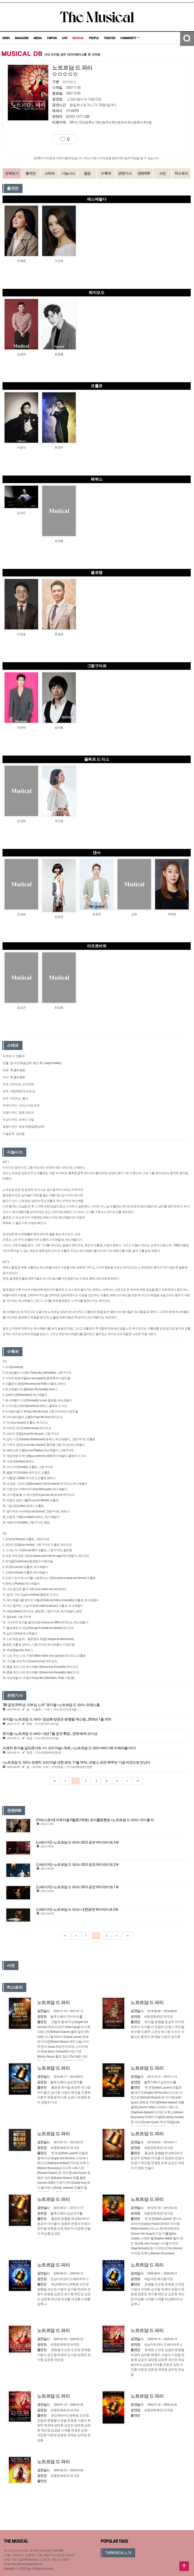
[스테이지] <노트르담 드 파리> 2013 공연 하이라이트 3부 (77, 1842)
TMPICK (52, 38)
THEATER (109, 38)
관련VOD (143, 173)
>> (137, 1781)
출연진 (31, 173)
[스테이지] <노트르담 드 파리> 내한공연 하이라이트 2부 (77, 1909)
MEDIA (38, 38)
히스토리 (181, 173)
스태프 (49, 173)
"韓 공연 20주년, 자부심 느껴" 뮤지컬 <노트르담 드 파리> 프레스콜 (51, 1705)
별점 (87, 173)
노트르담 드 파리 (53, 2002)
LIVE (64, 38)
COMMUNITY (130, 38)
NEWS (6, 38)
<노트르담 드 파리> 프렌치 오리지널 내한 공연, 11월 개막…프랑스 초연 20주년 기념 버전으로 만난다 (76, 1762)
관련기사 (125, 173)
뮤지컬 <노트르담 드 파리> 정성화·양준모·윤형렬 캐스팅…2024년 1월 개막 (57, 1719)
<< (54, 1781)
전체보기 (12, 173)
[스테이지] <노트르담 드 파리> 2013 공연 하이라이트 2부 (77, 1865)
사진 (162, 173)
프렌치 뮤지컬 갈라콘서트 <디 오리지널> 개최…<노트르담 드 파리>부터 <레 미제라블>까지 (69, 1748)
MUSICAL (78, 38)
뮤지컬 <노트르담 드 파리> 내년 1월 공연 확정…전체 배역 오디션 (50, 1734)
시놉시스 (68, 173)
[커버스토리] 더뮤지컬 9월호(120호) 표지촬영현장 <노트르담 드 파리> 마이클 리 (95, 1820)
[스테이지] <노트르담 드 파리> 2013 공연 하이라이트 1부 (77, 1887)
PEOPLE (94, 38)
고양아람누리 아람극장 (84, 99)
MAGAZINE (22, 38)
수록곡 (106, 173)
